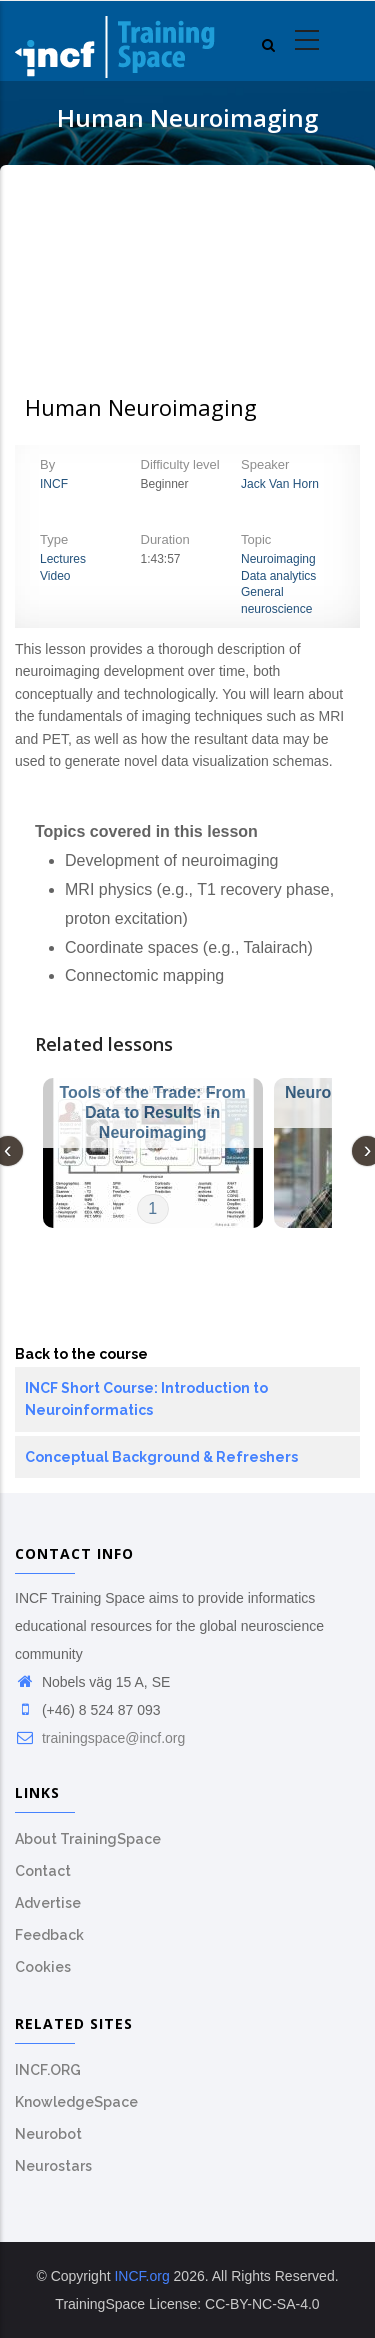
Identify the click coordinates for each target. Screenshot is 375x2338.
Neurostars (53, 2166)
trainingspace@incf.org (100, 1738)
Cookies (43, 1967)
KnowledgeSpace (76, 2102)
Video (55, 576)
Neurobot (48, 2134)
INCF (54, 484)
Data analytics (278, 576)
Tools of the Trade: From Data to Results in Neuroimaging (152, 1112)
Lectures (63, 559)
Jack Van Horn (280, 484)
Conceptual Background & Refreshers (161, 1457)
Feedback (49, 1935)
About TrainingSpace (88, 1839)
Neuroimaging (278, 559)
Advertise (48, 1903)
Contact (43, 1871)
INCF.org (141, 2276)
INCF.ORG (48, 2070)
